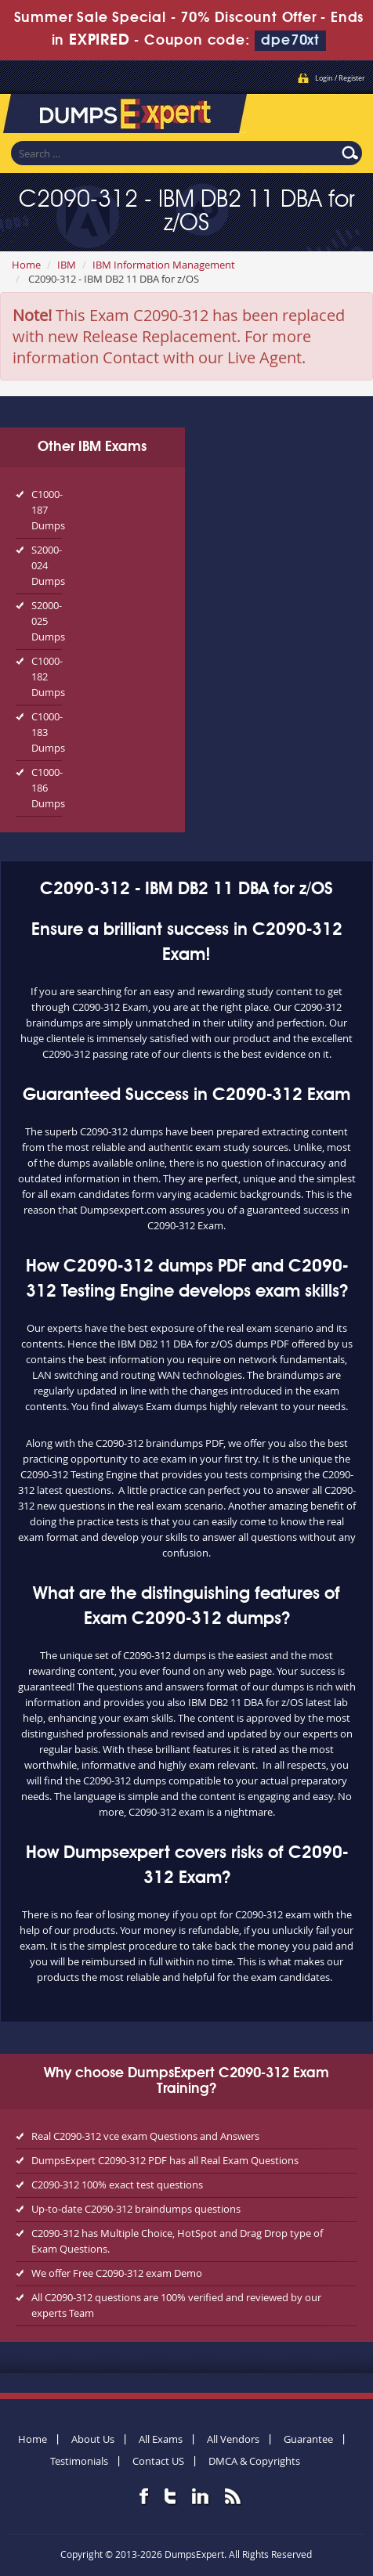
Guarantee (308, 2439)
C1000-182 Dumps (46, 676)
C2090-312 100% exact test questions (117, 2184)
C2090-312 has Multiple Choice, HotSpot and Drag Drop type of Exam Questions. (177, 2241)
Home (26, 265)
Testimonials (79, 2461)
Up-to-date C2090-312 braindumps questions (136, 2209)
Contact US (158, 2461)
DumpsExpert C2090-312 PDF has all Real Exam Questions (165, 2160)
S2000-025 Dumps (46, 621)
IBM (66, 265)
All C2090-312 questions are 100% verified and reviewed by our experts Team (176, 2305)
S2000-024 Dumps (46, 565)
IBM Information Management (163, 265)
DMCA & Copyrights (254, 2461)
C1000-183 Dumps (46, 732)
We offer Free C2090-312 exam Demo (116, 2273)
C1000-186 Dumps (46, 787)
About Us (92, 2439)
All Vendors (233, 2439)
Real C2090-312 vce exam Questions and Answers (145, 2136)
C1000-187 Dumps (46, 509)
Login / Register (340, 78)
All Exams (161, 2439)
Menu (345, 109)
